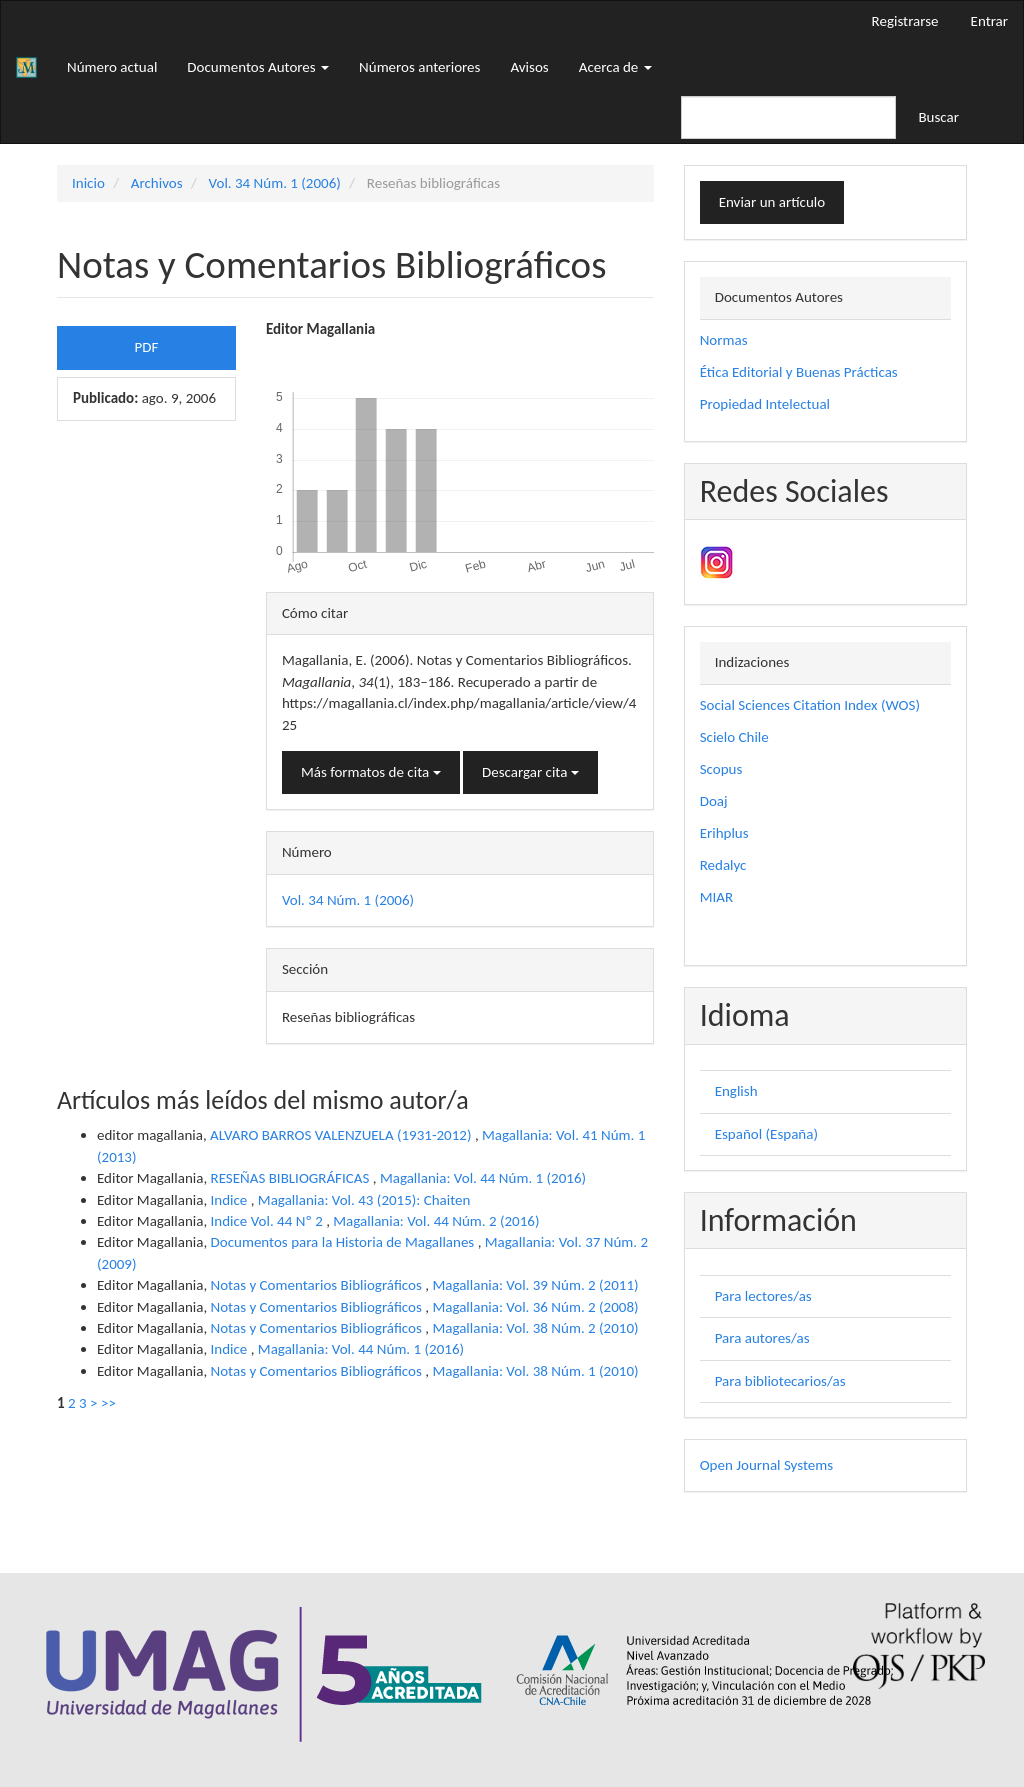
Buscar (938, 117)
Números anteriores (419, 67)
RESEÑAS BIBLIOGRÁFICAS (292, 1178)
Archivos (157, 183)
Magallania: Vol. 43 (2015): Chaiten (364, 1200)
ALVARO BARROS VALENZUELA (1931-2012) (342, 1135)
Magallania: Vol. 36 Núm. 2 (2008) (535, 1307)
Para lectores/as (763, 1296)
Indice (231, 1200)
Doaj (714, 801)
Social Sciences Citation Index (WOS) (810, 705)
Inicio (88, 183)
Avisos (529, 67)
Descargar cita (530, 772)
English (736, 1091)
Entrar (989, 21)
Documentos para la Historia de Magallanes (344, 1242)
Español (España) (766, 1134)
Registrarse (905, 21)
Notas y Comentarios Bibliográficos (318, 1285)
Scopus (721, 769)
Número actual (112, 67)
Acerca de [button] (615, 67)
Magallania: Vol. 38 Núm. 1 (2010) (535, 1371)
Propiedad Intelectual (765, 404)
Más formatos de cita (371, 772)
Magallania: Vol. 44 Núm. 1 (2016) (483, 1178)
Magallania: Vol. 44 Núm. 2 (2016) (436, 1221)
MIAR (716, 897)
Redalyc (723, 865)
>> (108, 1403)
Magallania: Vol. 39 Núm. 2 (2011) (535, 1285)
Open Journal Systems (766, 1465)
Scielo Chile (734, 737)
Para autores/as (762, 1338)
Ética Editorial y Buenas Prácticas (799, 372)
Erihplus (724, 833)
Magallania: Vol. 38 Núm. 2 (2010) (535, 1328)
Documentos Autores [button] (258, 67)
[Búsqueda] (788, 117)
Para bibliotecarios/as (780, 1381)
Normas (724, 340)
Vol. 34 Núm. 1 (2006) (275, 183)
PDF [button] (147, 347)
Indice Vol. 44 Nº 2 (269, 1221)
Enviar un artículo (772, 202)
